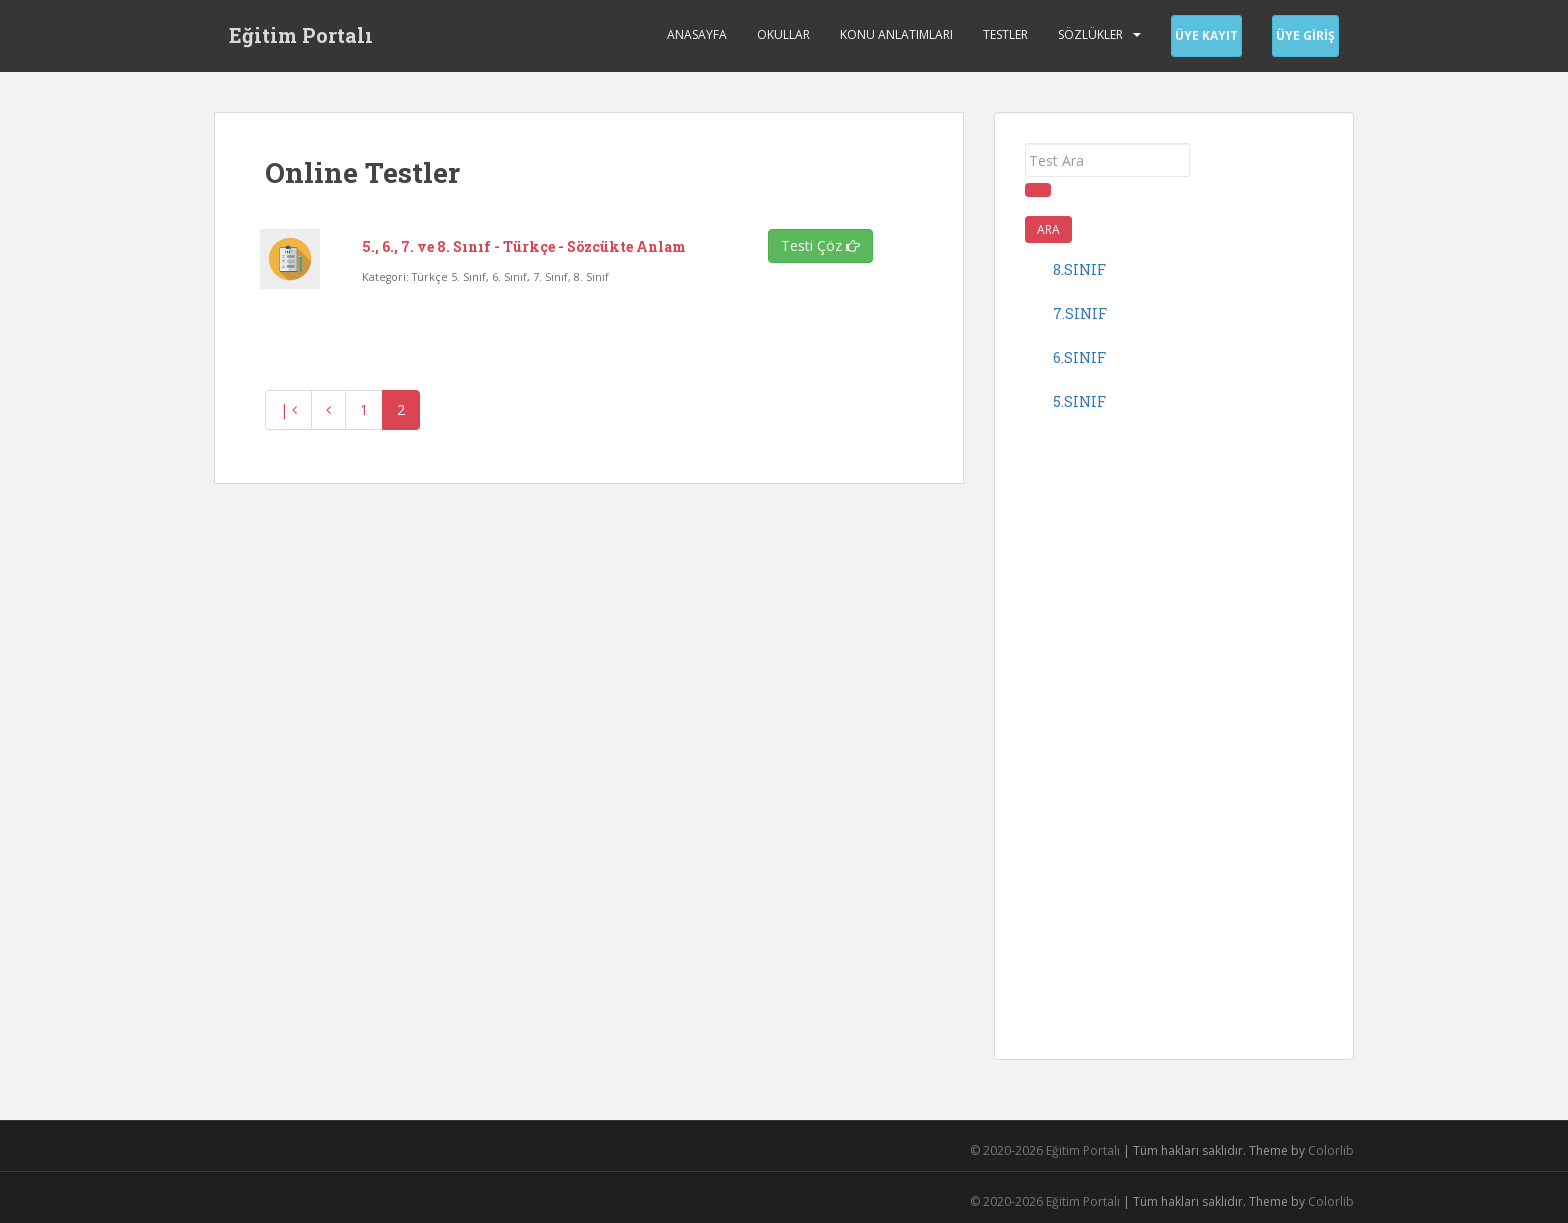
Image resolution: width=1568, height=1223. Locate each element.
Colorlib (1331, 1150)
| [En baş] (288, 409)
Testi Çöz (820, 245)
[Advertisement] (1174, 729)
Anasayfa (697, 34)
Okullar (783, 34)
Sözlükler (1090, 34)
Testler (1005, 34)
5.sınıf (1079, 401)
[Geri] (328, 410)
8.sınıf (1079, 269)
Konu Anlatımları (896, 34)
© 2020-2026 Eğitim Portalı (1045, 1150)
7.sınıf (1080, 313)
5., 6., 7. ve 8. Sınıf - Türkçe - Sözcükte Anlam (524, 246)
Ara (1048, 229)
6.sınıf (1079, 357)
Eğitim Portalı (301, 35)
